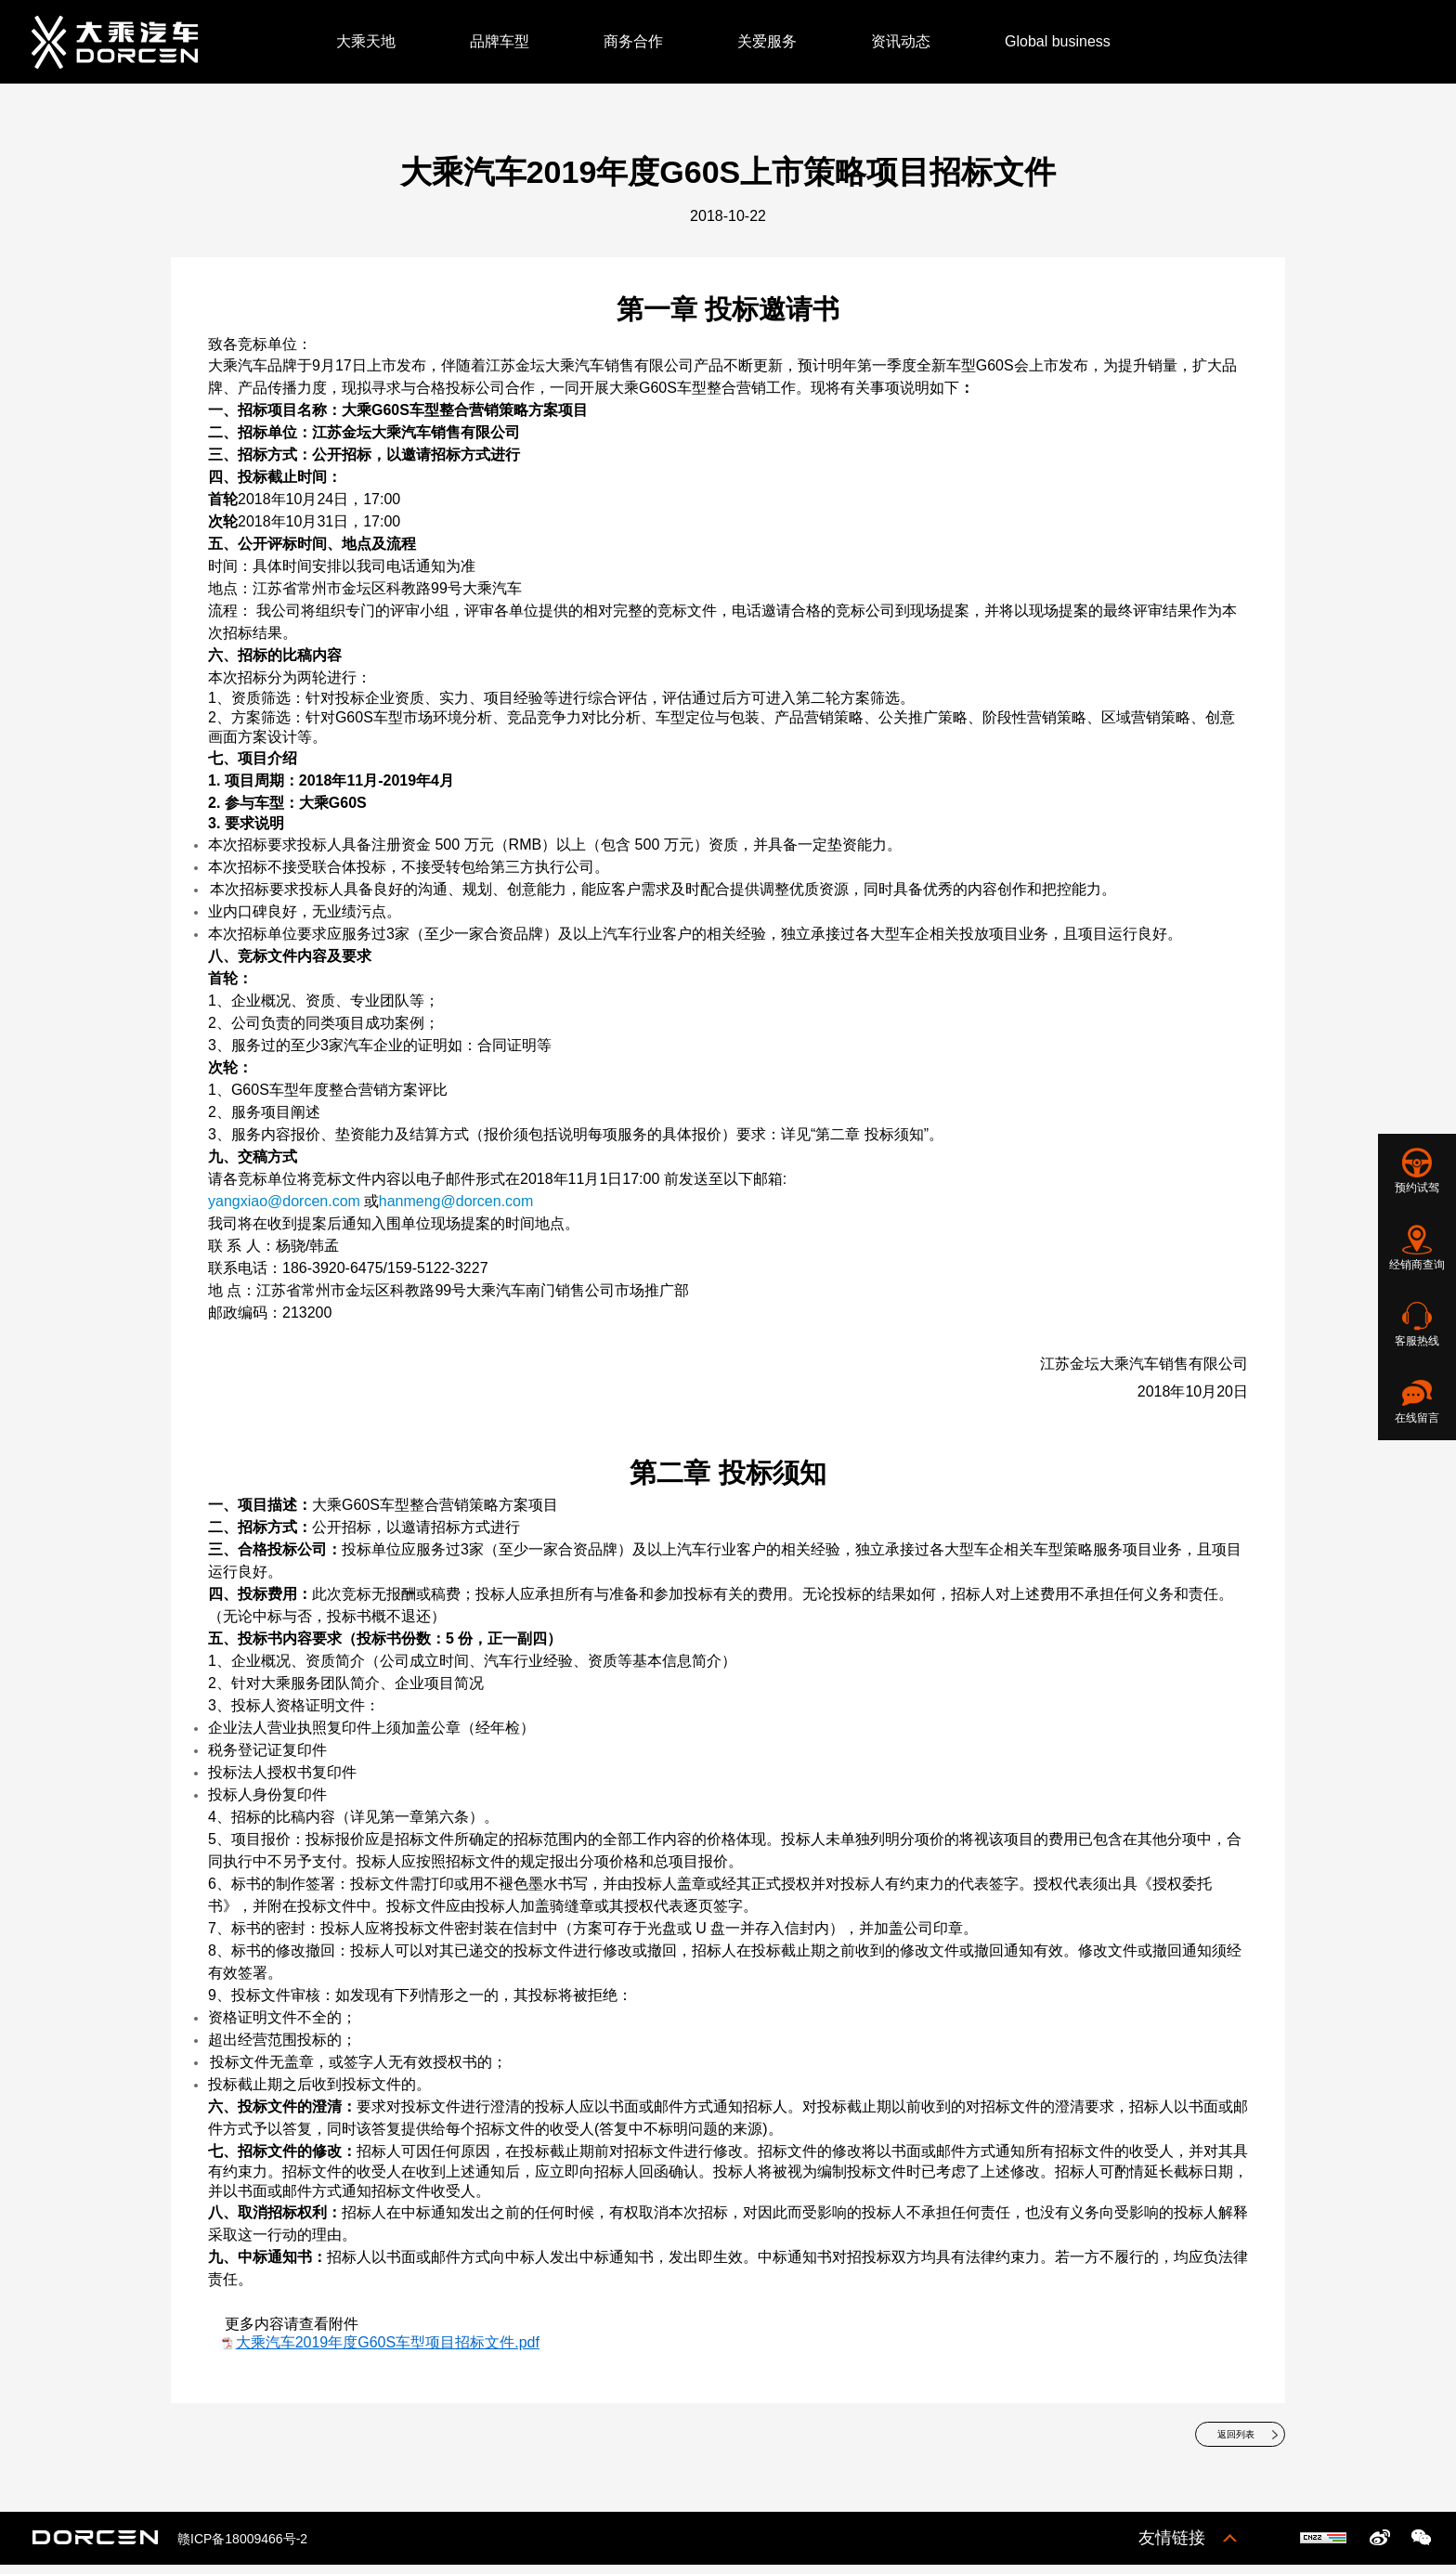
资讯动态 (900, 41)
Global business (1058, 41)
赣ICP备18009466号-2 (242, 2548)
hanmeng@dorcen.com (456, 1201)
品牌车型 (499, 41)
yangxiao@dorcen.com (284, 1201)
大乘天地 (366, 41)
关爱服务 (767, 41)
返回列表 (1219, 2439)
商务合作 (633, 41)
